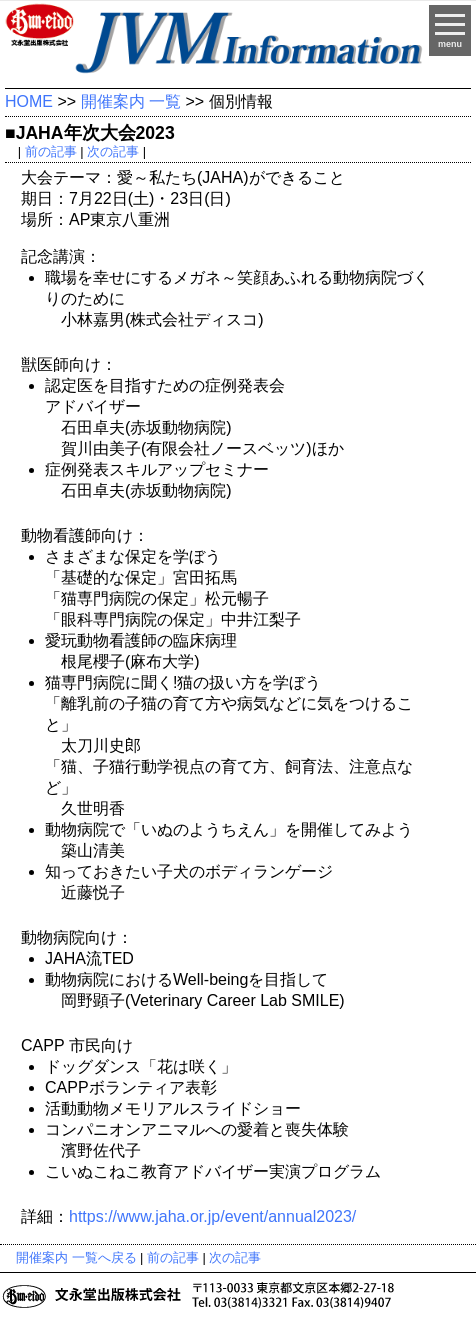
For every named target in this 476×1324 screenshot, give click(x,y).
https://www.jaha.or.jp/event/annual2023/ (212, 1216)
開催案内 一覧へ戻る (76, 1257)
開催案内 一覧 (131, 101)
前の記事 (51, 151)
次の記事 (113, 151)
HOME (29, 101)
